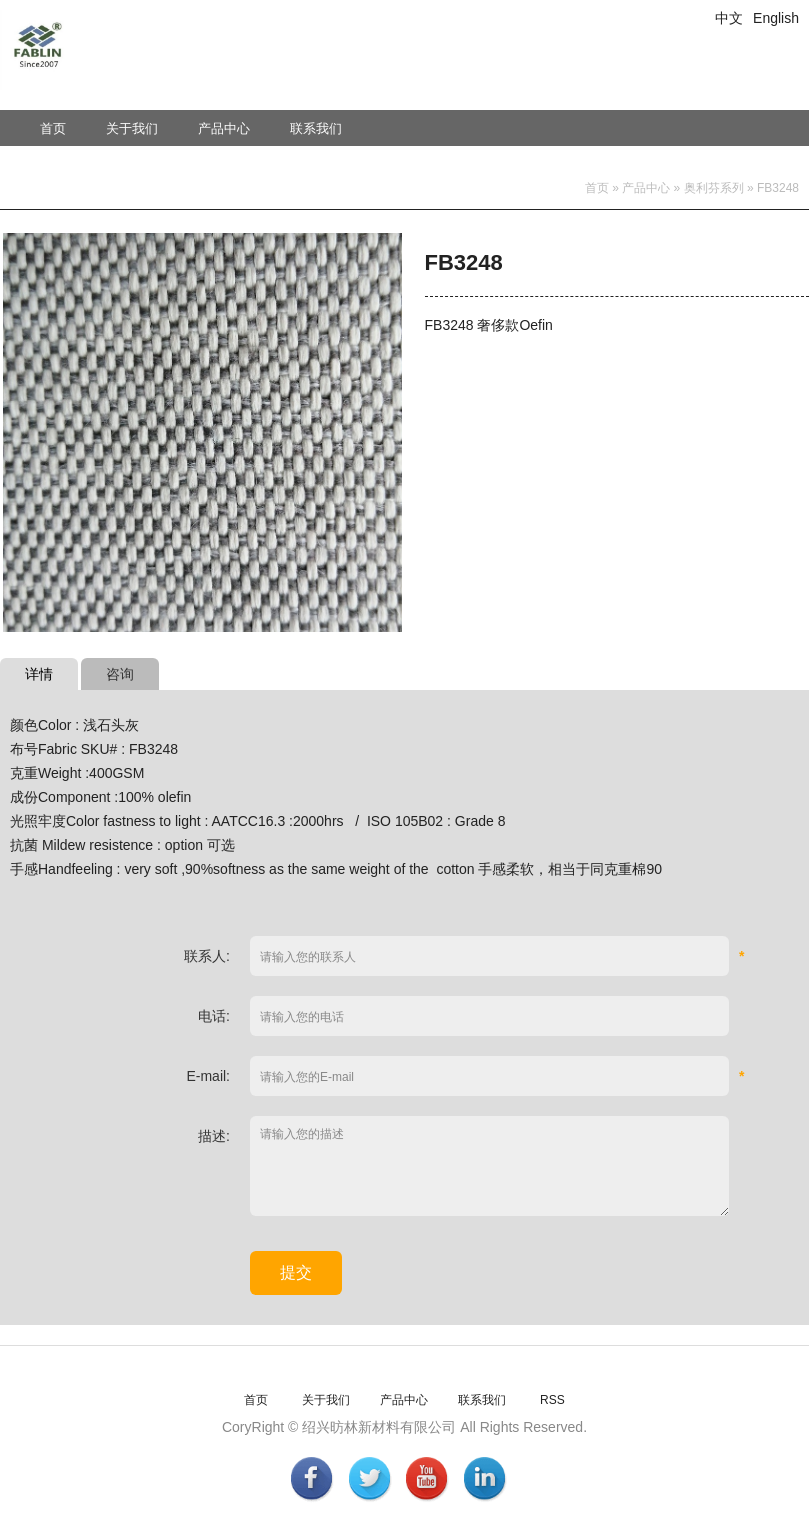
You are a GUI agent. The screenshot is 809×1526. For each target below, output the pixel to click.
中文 (729, 18)
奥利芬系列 (714, 188)
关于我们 (132, 128)
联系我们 (316, 128)
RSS (552, 1400)
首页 (53, 128)
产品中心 (224, 128)
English (776, 18)
